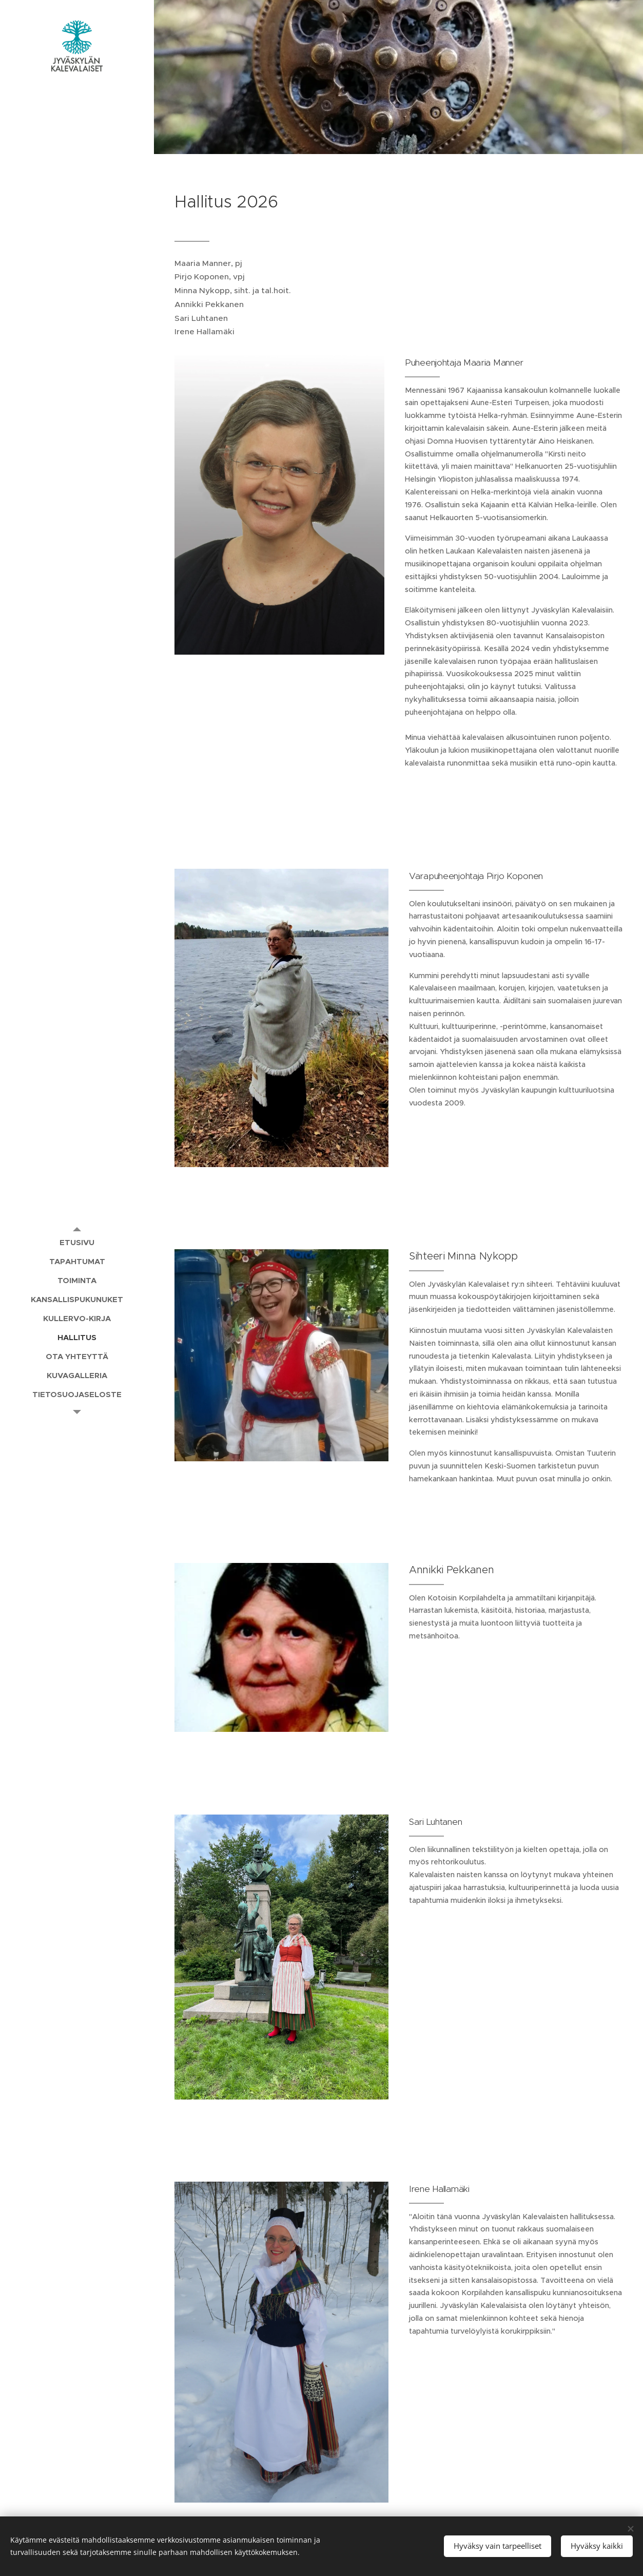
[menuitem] (77, 1242)
